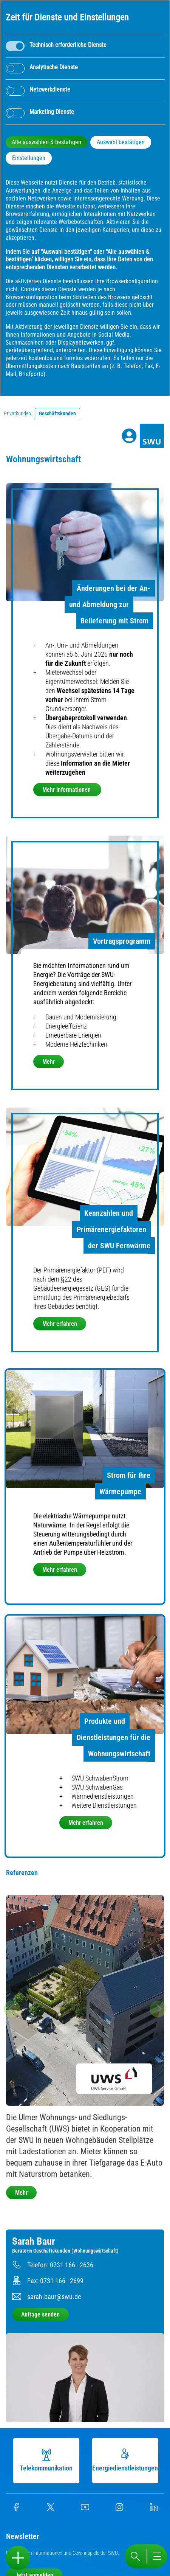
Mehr (48, 1061)
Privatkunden (17, 413)
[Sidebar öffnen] (18, 2558)
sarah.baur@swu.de (54, 2297)
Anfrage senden (40, 2314)
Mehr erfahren (59, 1323)
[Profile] (129, 435)
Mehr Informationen (67, 789)
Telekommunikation (49, 2460)
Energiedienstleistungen (128, 2460)
